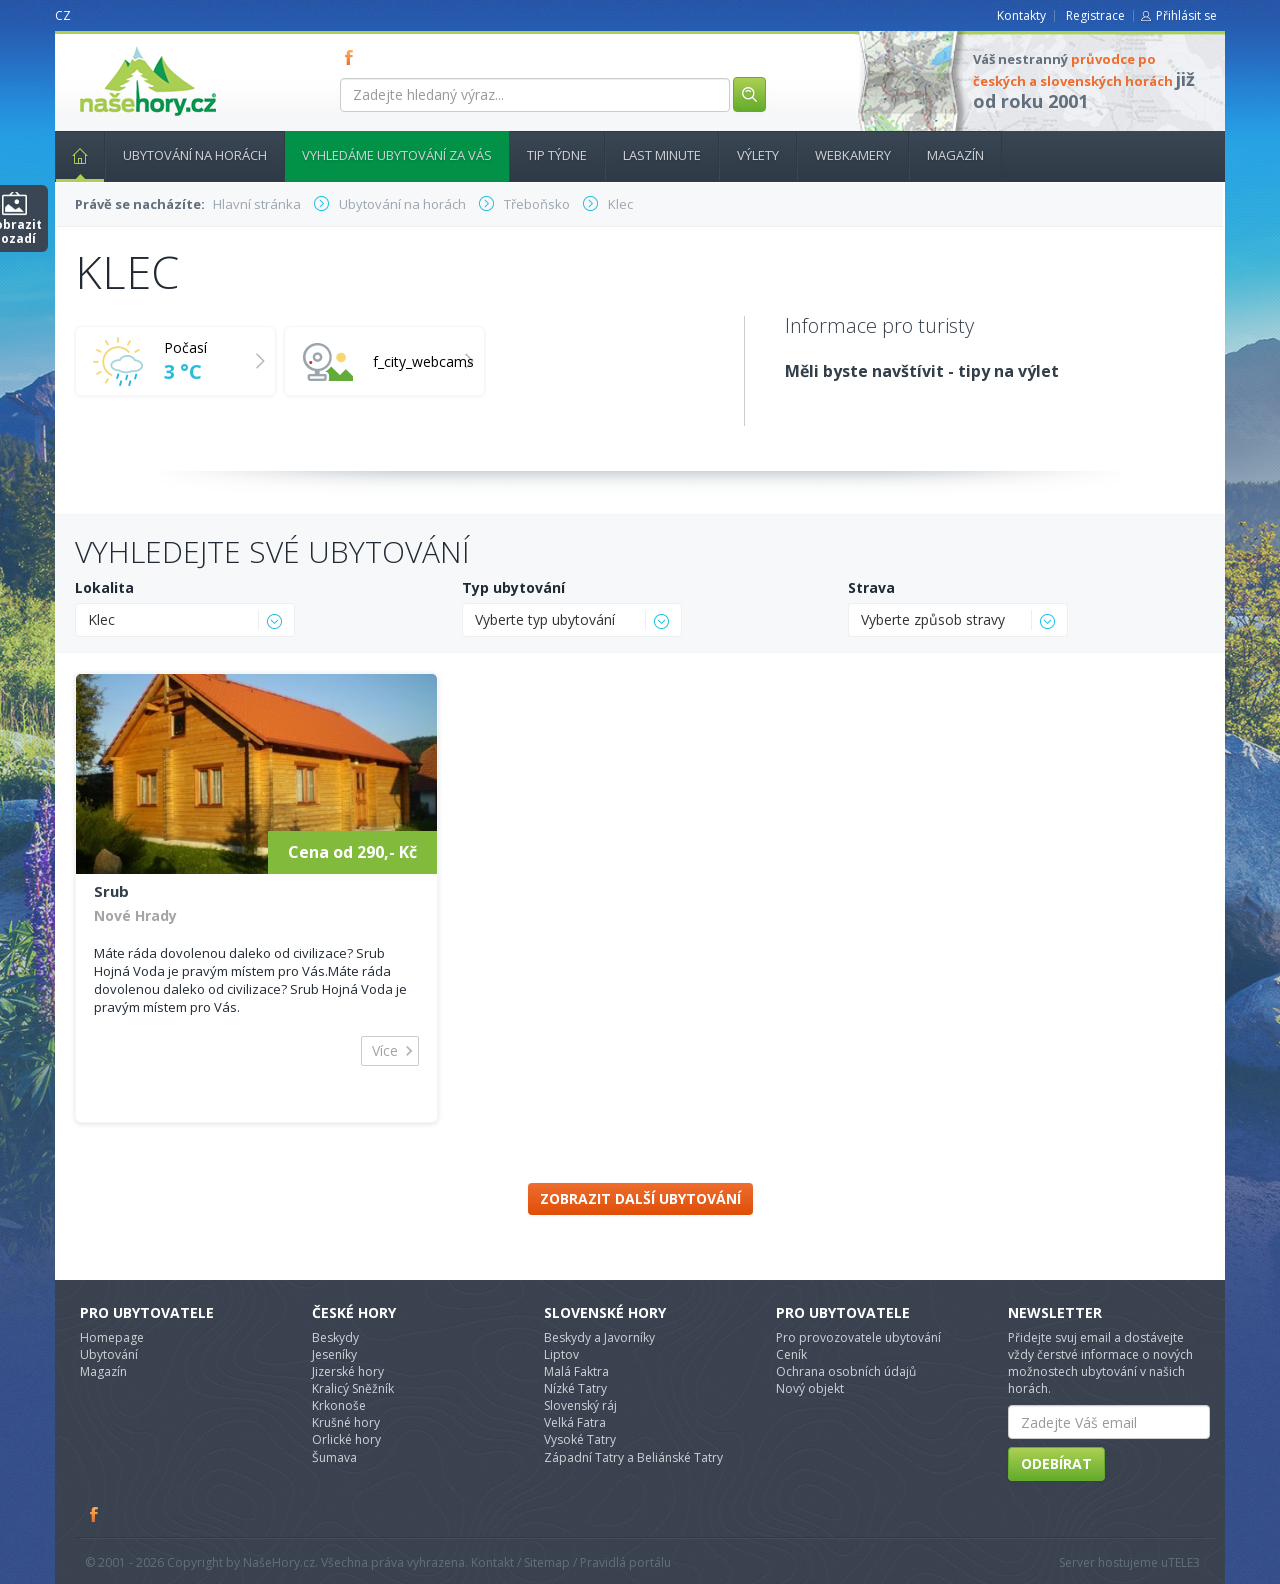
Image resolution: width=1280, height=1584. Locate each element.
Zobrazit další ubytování (640, 1198)
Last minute (662, 155)
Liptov (561, 1354)
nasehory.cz (112, 46)
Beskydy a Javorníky (599, 1337)
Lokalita (104, 587)
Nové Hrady (135, 915)
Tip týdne (557, 155)
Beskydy (335, 1337)
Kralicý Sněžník (353, 1388)
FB (353, 57)
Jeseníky (334, 1354)
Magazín (955, 155)
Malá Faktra (576, 1371)
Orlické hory (346, 1439)
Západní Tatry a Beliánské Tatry (633, 1457)
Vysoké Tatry (580, 1439)
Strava (871, 587)
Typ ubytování (513, 587)
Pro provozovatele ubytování (858, 1337)
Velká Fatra (575, 1422)
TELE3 (1184, 1562)
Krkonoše (339, 1405)
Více (385, 1050)
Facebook (95, 1514)
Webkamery (853, 155)
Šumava (334, 1457)
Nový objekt (810, 1388)
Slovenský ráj (580, 1405)
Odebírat (1056, 1463)
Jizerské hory (348, 1371)
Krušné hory (346, 1422)
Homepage (112, 1337)
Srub (111, 891)
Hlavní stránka (72, 155)
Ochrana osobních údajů (846, 1371)
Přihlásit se (1186, 15)
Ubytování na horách (195, 155)
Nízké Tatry (575, 1388)
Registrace (1095, 15)
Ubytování (109, 1354)
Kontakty (1021, 15)
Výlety (758, 155)
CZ (63, 15)
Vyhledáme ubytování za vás (397, 155)
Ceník (791, 1354)
